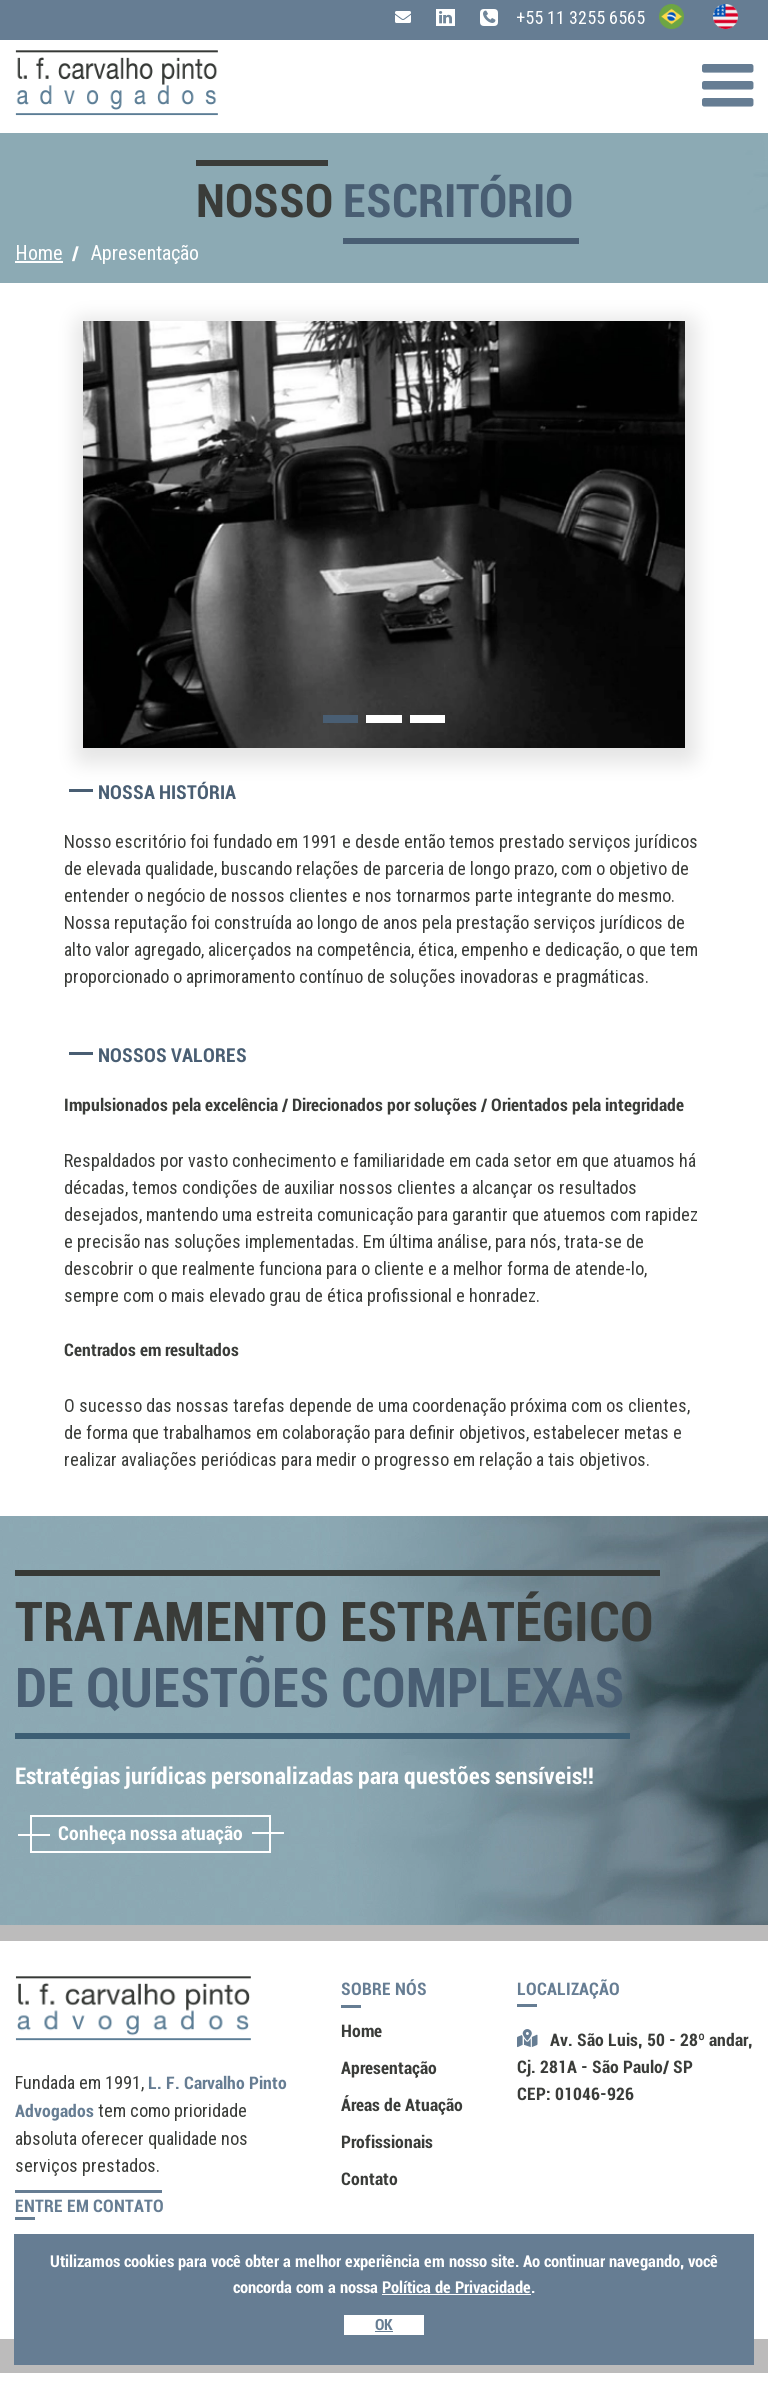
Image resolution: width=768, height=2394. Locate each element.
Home (39, 253)
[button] (340, 719)
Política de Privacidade (456, 2287)
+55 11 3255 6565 (562, 17)
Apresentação (389, 2068)
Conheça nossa (150, 1834)
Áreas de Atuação (402, 2105)
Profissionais (387, 2142)
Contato (369, 2179)
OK (384, 2325)
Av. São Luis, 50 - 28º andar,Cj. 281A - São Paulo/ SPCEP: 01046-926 (635, 2067)
